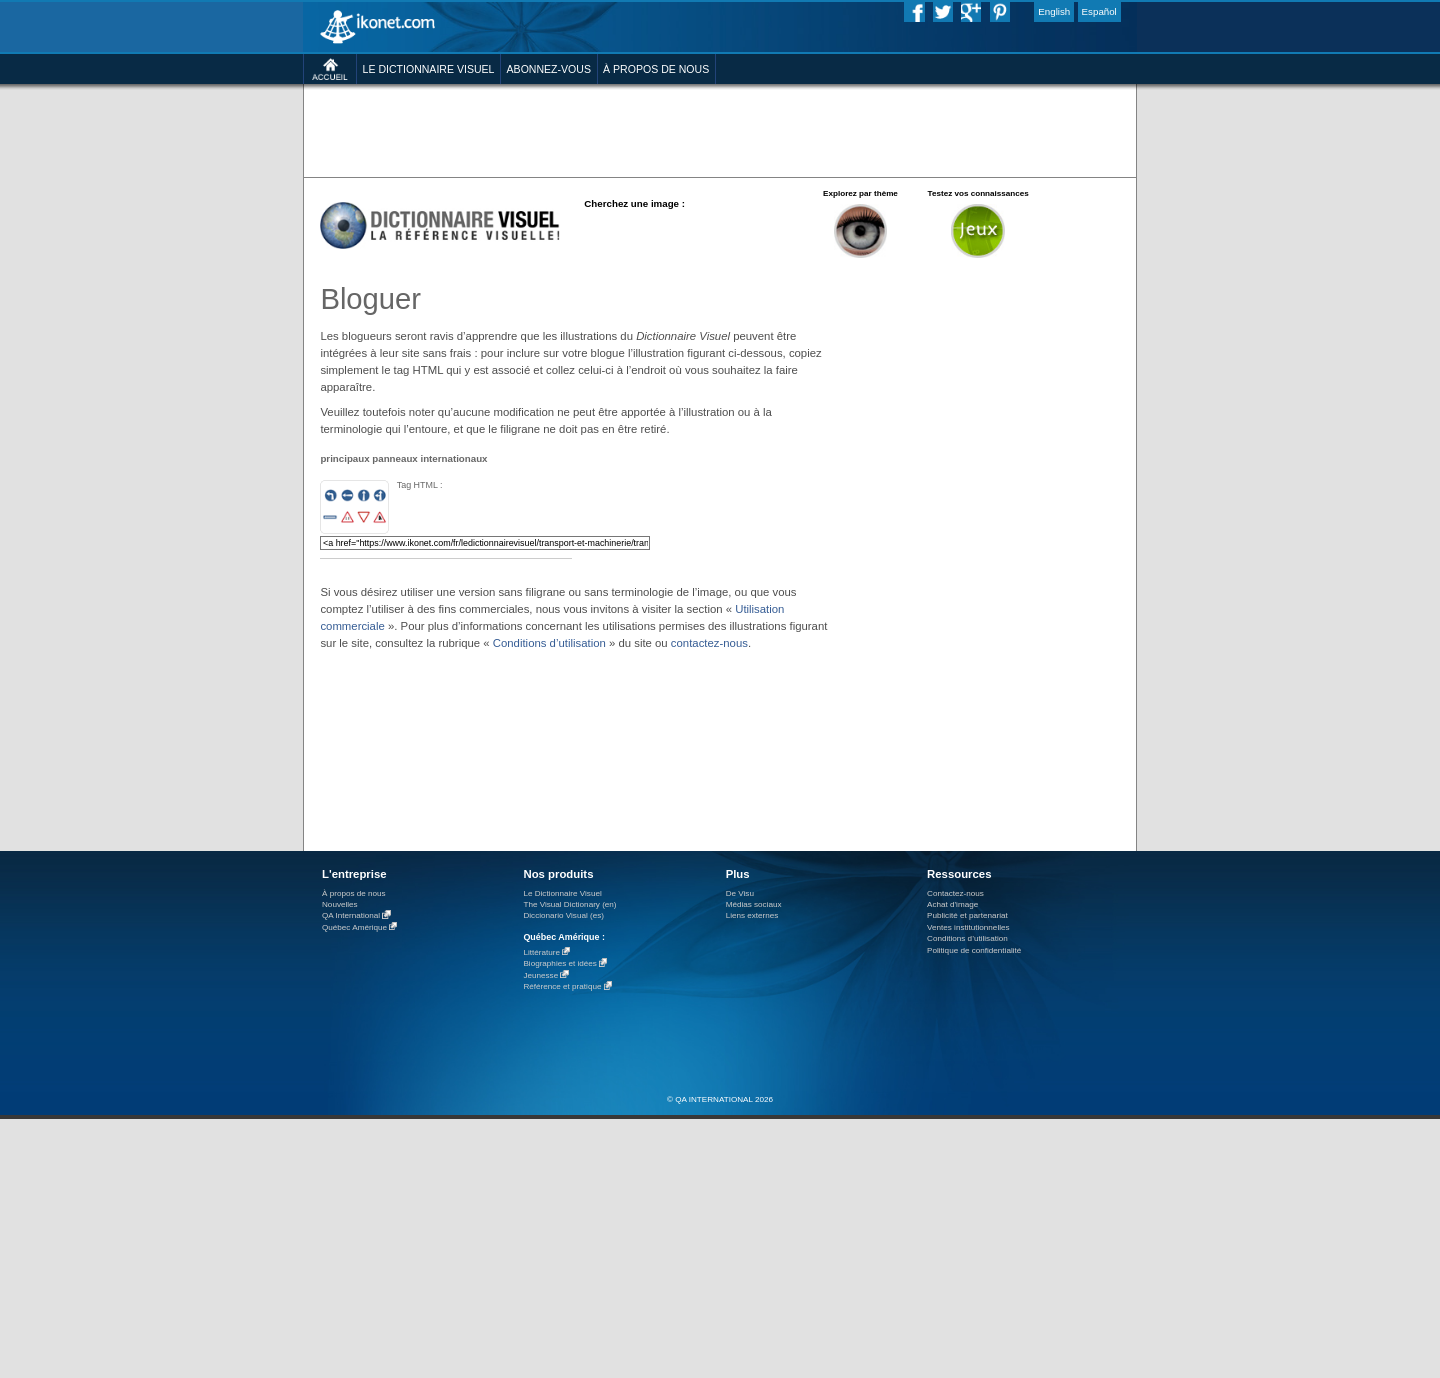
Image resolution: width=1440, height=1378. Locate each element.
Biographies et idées (559, 964)
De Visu (740, 893)
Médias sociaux (754, 904)
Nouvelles (340, 904)
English (1054, 11)
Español (1099, 11)
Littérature (541, 952)
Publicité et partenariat (967, 915)
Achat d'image (952, 904)
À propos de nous (354, 893)
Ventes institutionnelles (968, 927)
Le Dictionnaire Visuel (562, 893)
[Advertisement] (719, 129)
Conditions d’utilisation (549, 643)
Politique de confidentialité (974, 950)
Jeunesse (540, 975)
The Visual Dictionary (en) (569, 904)
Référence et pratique (562, 987)
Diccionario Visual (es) (563, 915)
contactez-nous (709, 643)
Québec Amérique (354, 927)
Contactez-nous (955, 893)
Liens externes (752, 915)
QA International (351, 916)
